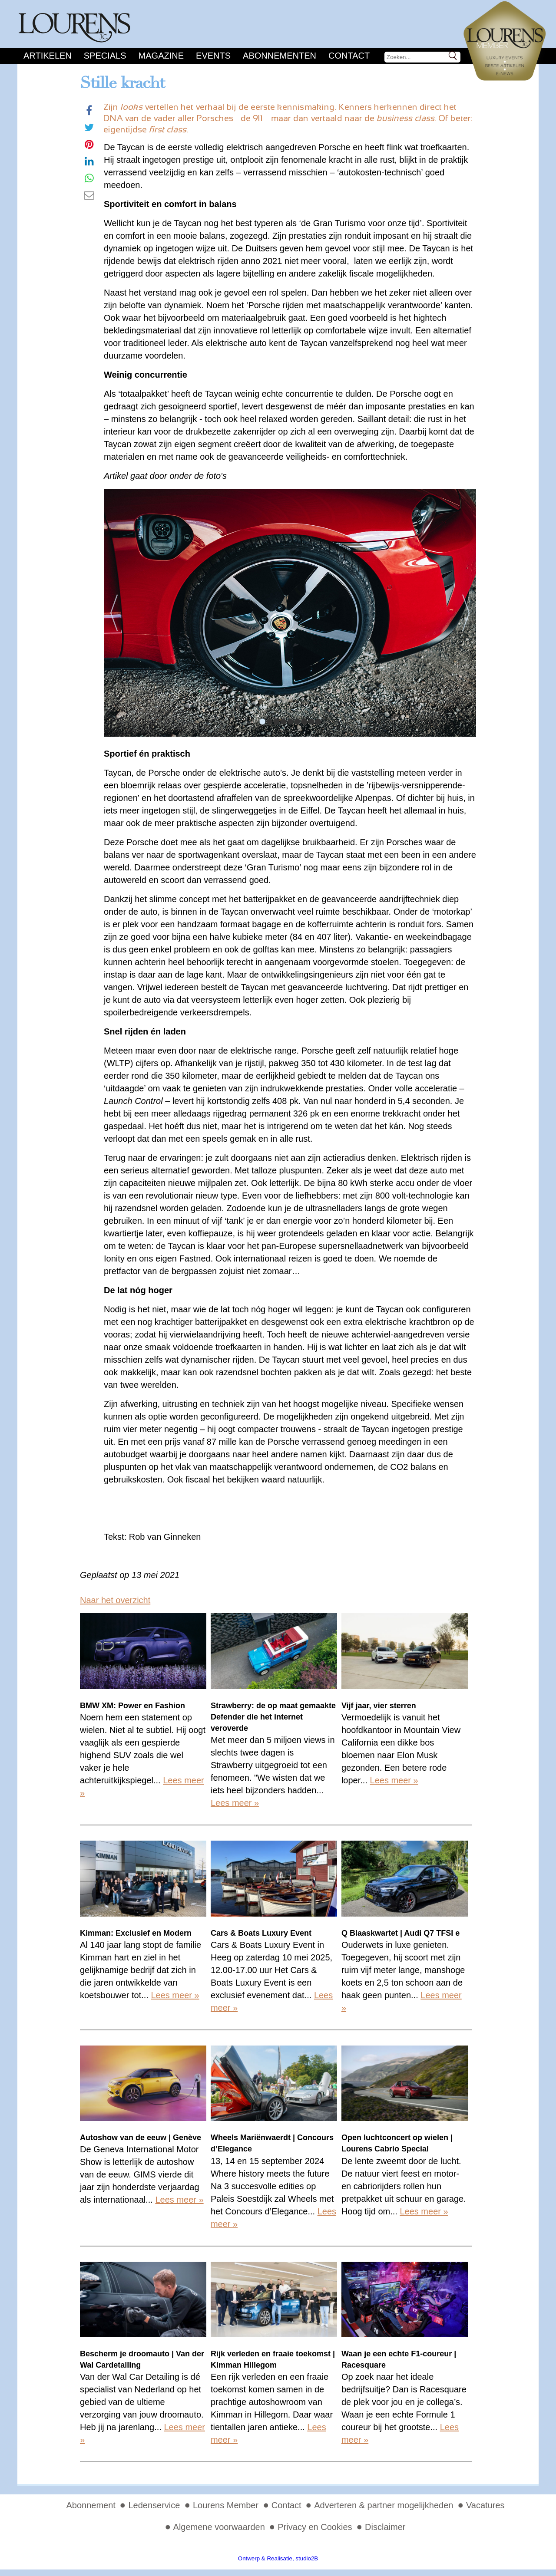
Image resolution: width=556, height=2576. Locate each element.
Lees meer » (235, 1803)
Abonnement (90, 2505)
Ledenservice (154, 2505)
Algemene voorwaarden (219, 2527)
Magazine (161, 55)
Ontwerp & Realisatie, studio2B (278, 2558)
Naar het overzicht (115, 1600)
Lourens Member (225, 2505)
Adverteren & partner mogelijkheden (383, 2505)
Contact (349, 55)
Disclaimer (385, 2527)
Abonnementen (279, 55)
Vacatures (485, 2505)
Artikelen (47, 55)
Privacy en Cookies (315, 2527)
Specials (105, 55)
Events (213, 55)
